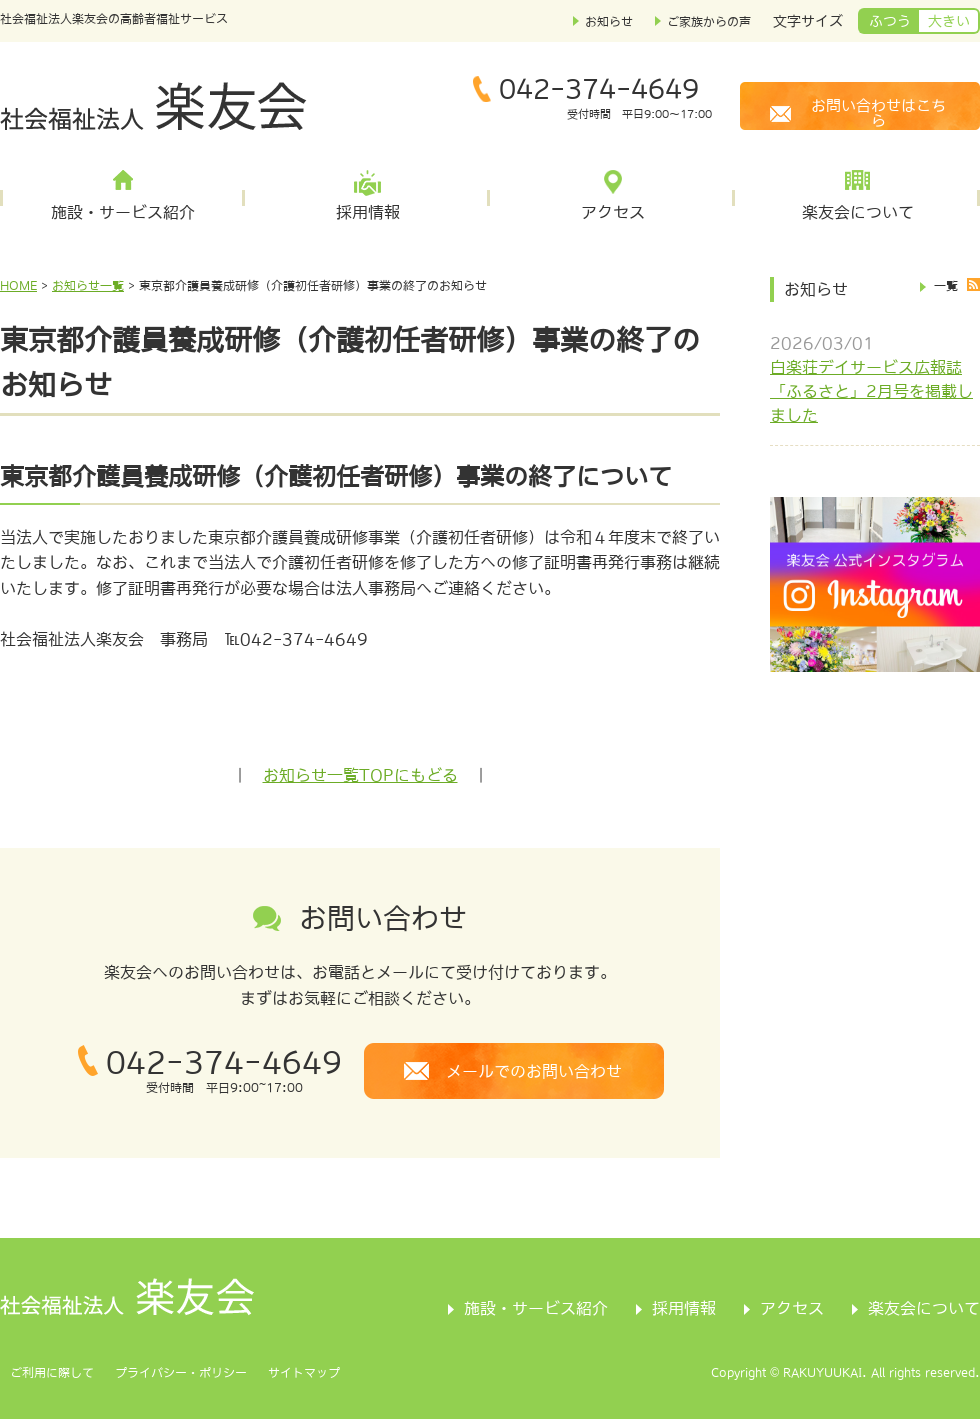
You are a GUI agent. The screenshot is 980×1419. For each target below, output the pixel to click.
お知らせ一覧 (88, 286)
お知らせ (609, 22)
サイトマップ (304, 1373)
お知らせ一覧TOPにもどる (360, 775)
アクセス (613, 212)
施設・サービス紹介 (123, 212)
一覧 (946, 286)
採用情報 (368, 212)
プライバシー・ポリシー (181, 1373)
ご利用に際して (52, 1373)
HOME (18, 286)
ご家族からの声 (709, 22)
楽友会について (858, 212)
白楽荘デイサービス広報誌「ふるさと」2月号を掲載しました (871, 391)
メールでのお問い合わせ (534, 1071)
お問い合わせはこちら (878, 113)
